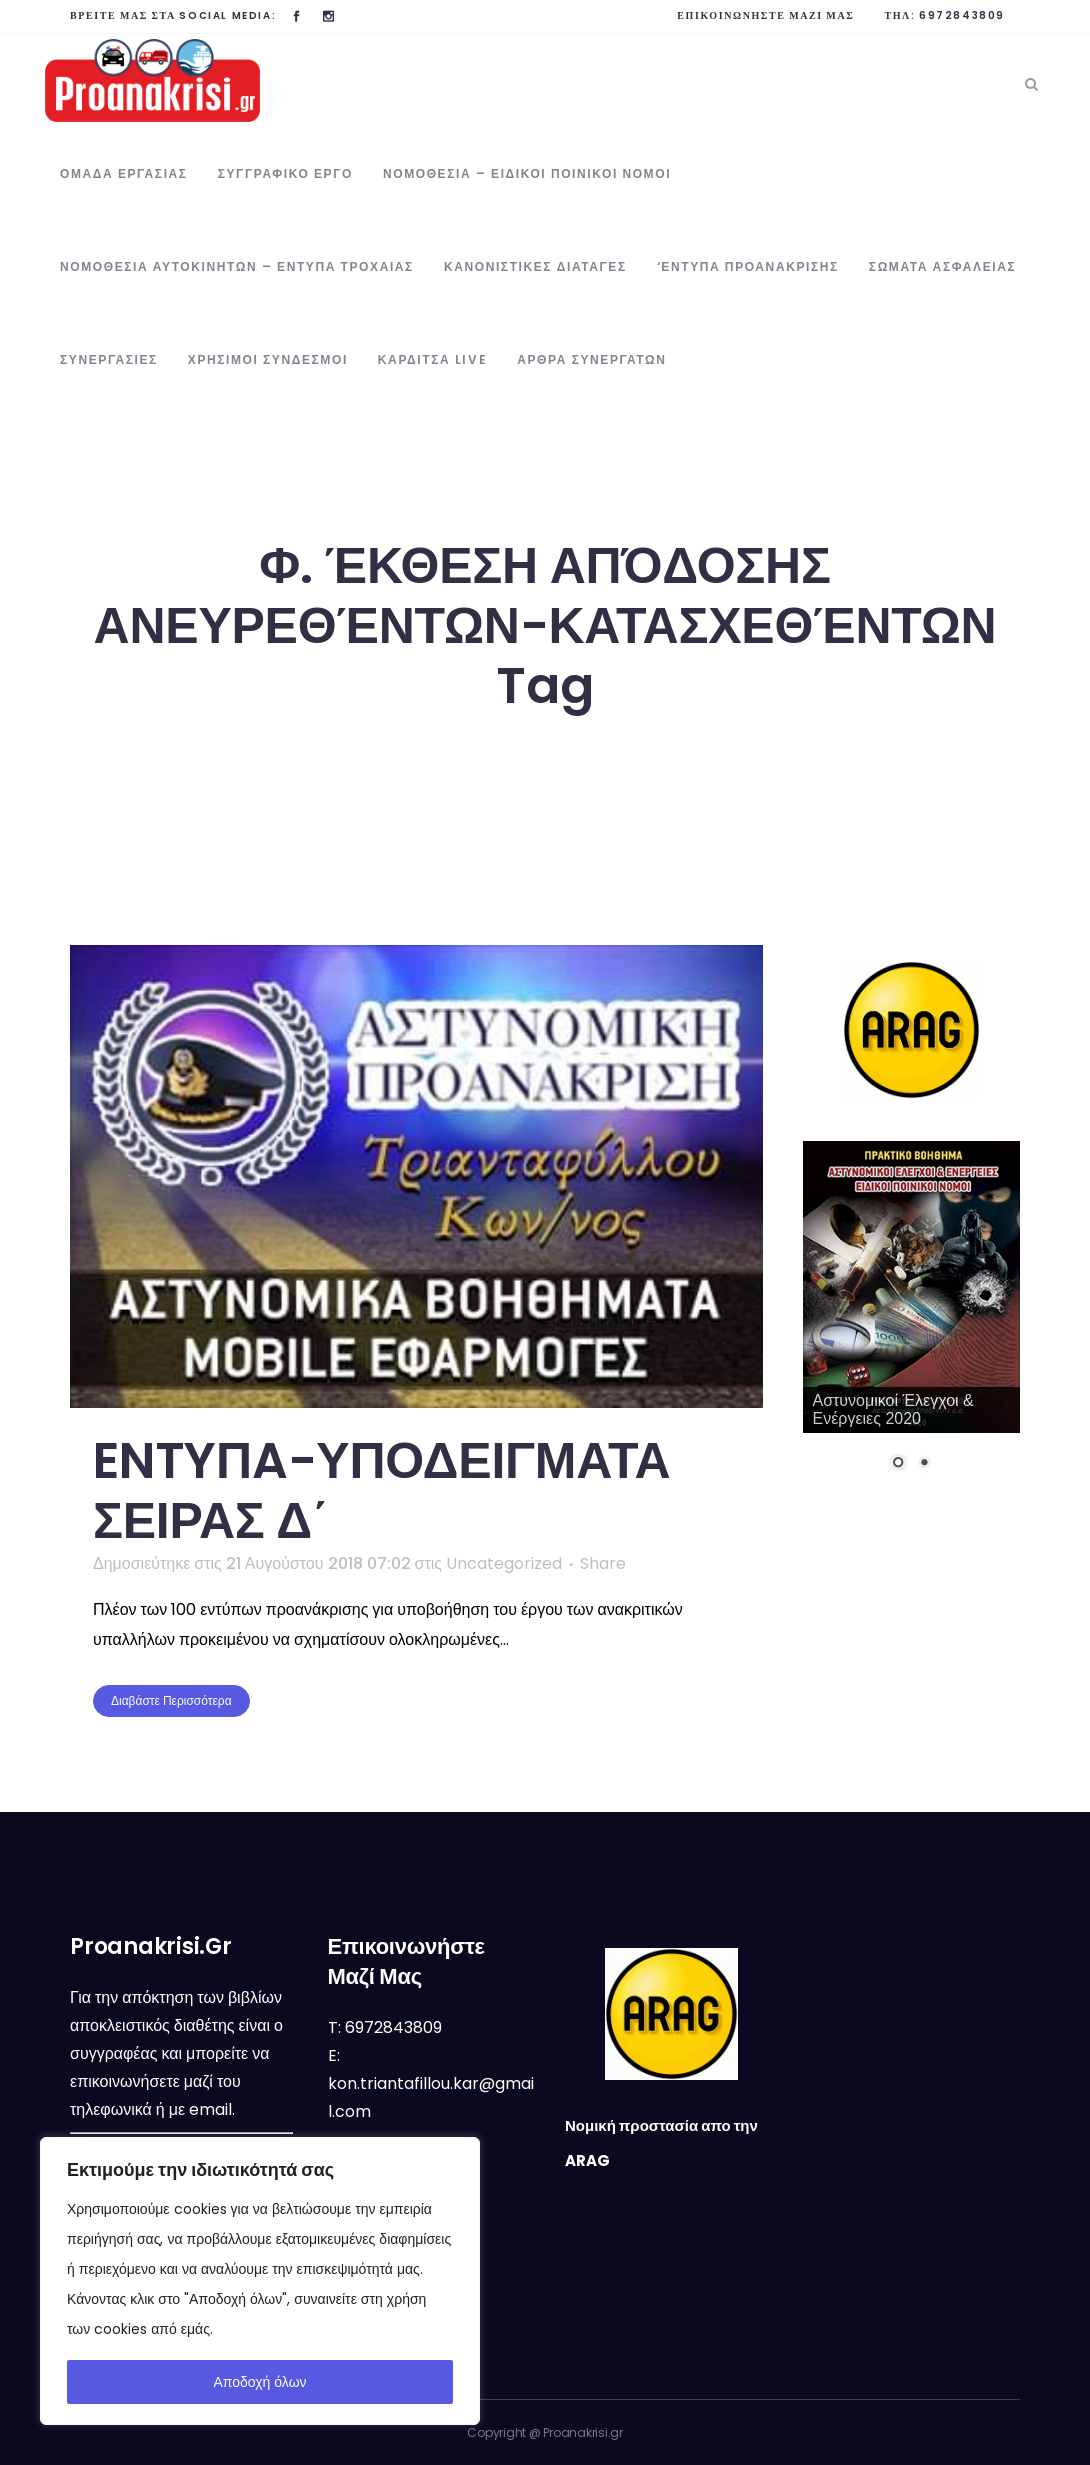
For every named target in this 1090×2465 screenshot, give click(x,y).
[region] (260, 2281)
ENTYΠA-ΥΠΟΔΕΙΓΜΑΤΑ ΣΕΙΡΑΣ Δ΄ (381, 1491)
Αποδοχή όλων (259, 2382)
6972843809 (962, 15)
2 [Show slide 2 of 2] (924, 1464)
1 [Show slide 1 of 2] (898, 1464)
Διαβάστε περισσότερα (171, 1700)
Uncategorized (504, 1563)
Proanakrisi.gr (583, 2432)
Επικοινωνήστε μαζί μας (765, 15)
